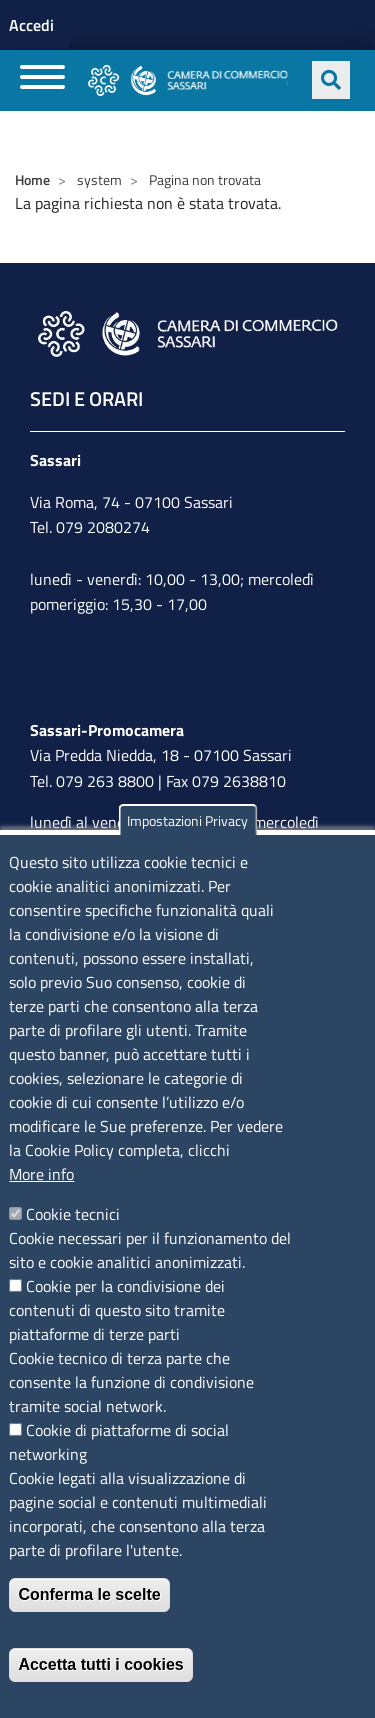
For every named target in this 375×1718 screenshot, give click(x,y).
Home (32, 179)
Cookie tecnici (73, 1214)
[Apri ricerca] (331, 80)
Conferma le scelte (89, 1594)
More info (41, 1174)
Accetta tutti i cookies (100, 1664)
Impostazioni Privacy (187, 820)
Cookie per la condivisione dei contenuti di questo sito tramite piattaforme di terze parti (117, 1310)
